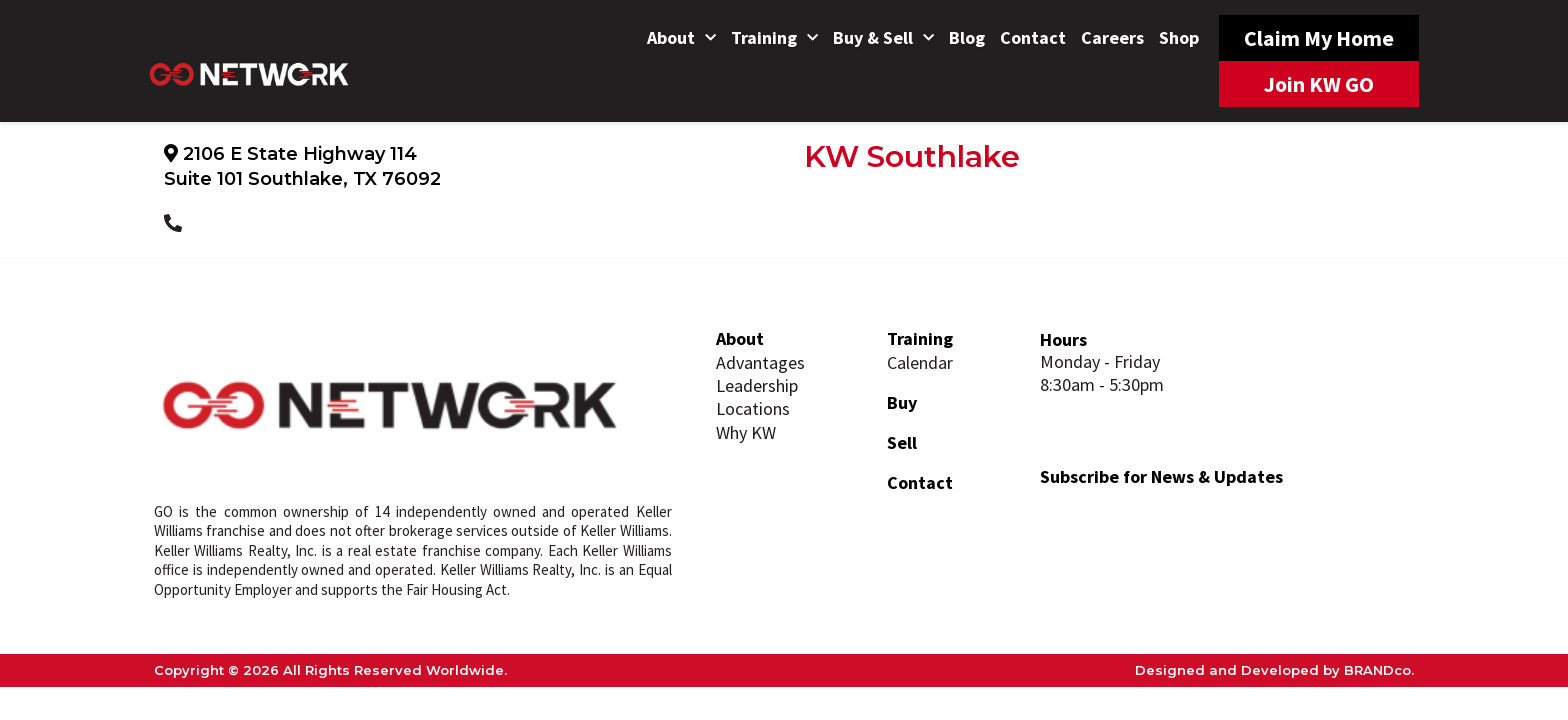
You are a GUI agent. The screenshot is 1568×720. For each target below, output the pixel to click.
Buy (902, 402)
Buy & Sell (883, 38)
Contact (1033, 37)
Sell (902, 442)
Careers (1112, 37)
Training (774, 38)
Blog (967, 37)
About (681, 38)
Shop (1179, 37)
